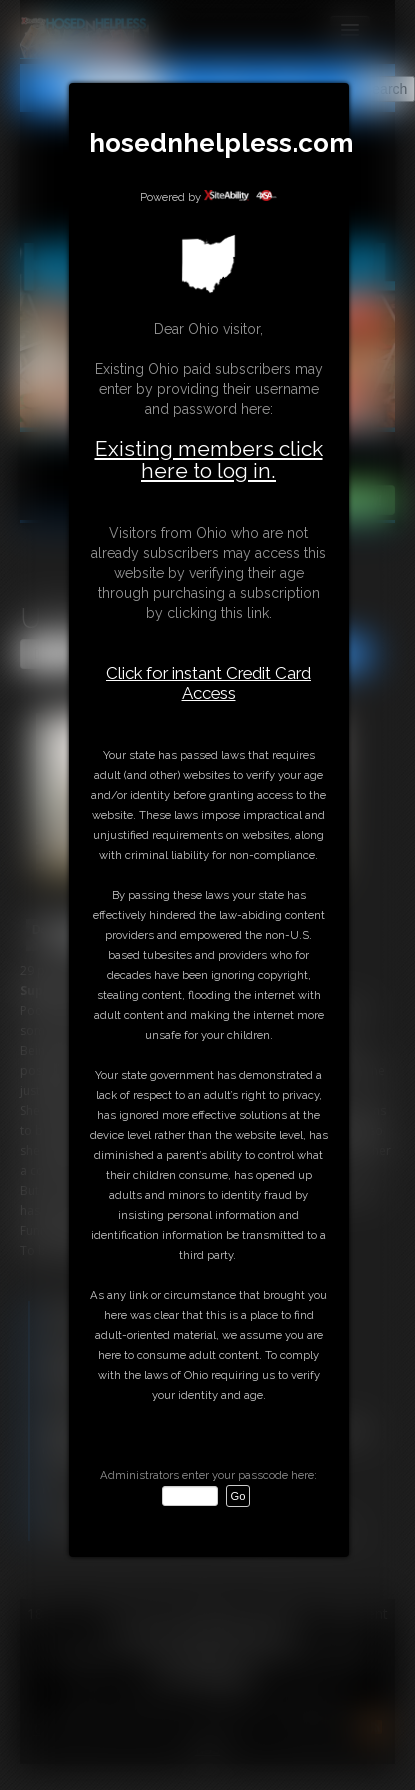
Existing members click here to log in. (209, 459)
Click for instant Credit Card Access (208, 683)
